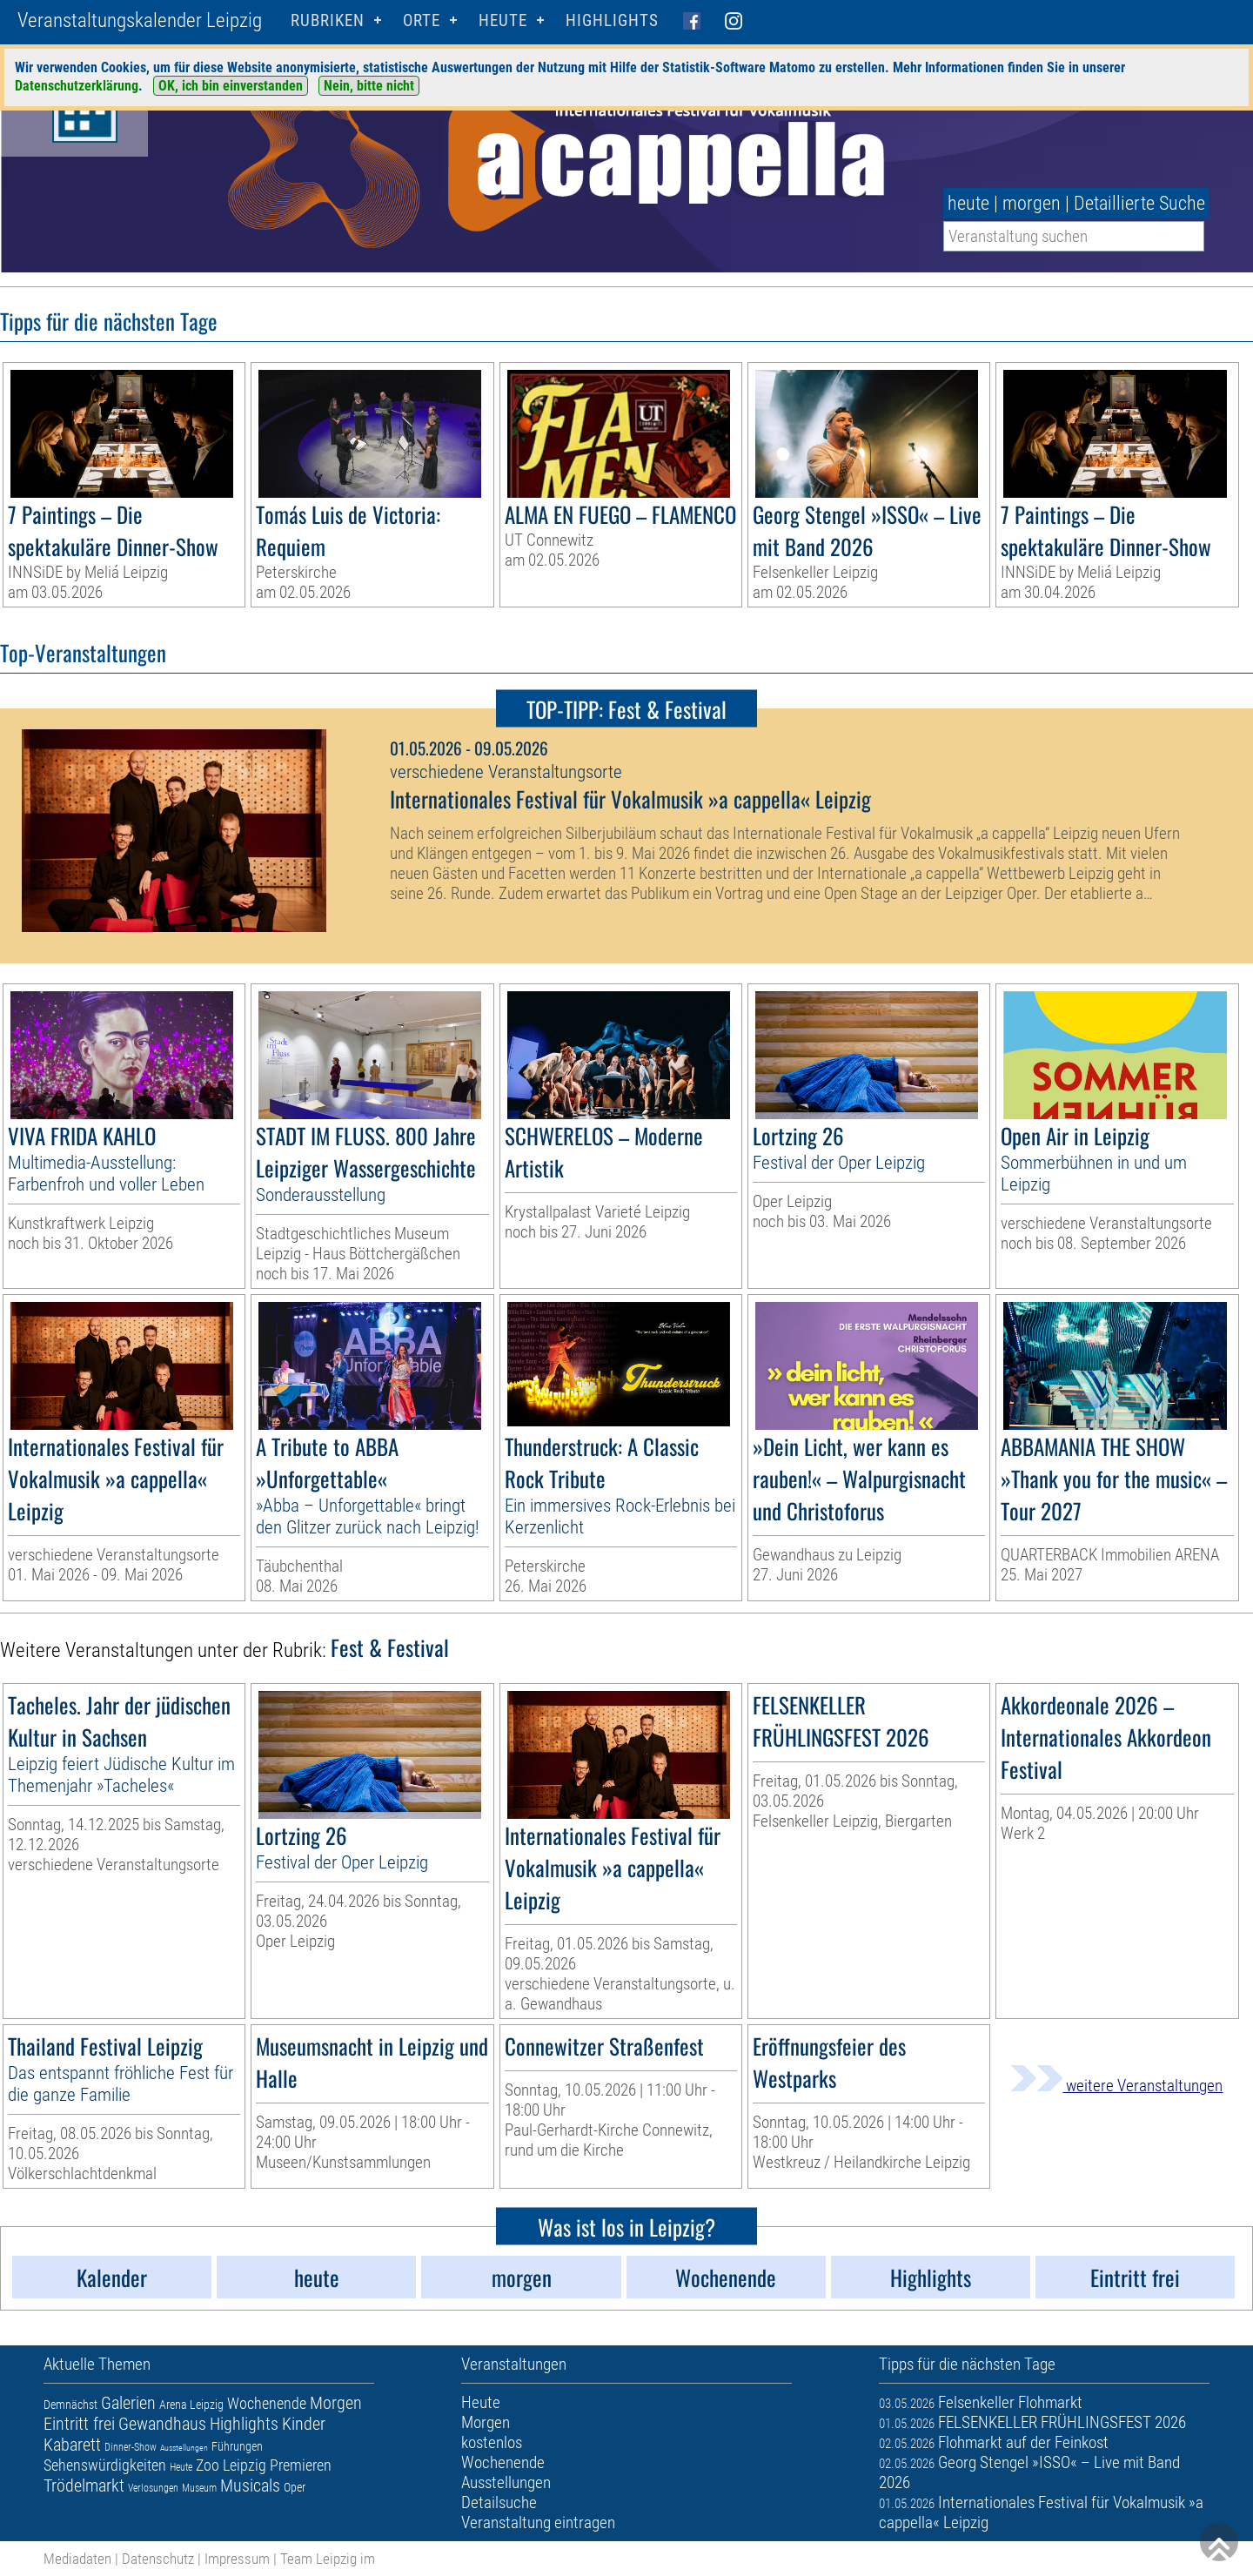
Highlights (612, 20)
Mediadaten (77, 2558)
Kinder (303, 2423)
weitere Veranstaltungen (1116, 2086)
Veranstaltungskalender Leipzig (139, 20)
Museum (199, 2488)
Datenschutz (158, 2558)
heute (968, 203)
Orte (421, 20)
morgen (1031, 203)
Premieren (301, 2465)
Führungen (237, 2446)
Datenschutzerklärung (76, 85)
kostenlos (491, 2442)
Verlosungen (153, 2488)
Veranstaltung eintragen (538, 2522)
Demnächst (70, 2405)
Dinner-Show (130, 2447)
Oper (294, 2487)
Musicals (250, 2485)
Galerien (128, 2402)
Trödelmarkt (84, 2485)
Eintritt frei (79, 2423)
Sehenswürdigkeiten (105, 2465)
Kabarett (72, 2444)
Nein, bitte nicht (369, 85)
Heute (181, 2467)
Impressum (237, 2558)
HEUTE (503, 20)
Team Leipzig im (327, 2558)
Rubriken (328, 20)
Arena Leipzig (191, 2405)
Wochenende (266, 2403)
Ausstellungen (184, 2447)
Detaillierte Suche (1139, 203)
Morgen (336, 2402)
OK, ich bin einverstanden (230, 85)
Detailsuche (499, 2502)
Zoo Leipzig (231, 2465)
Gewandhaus (162, 2423)
